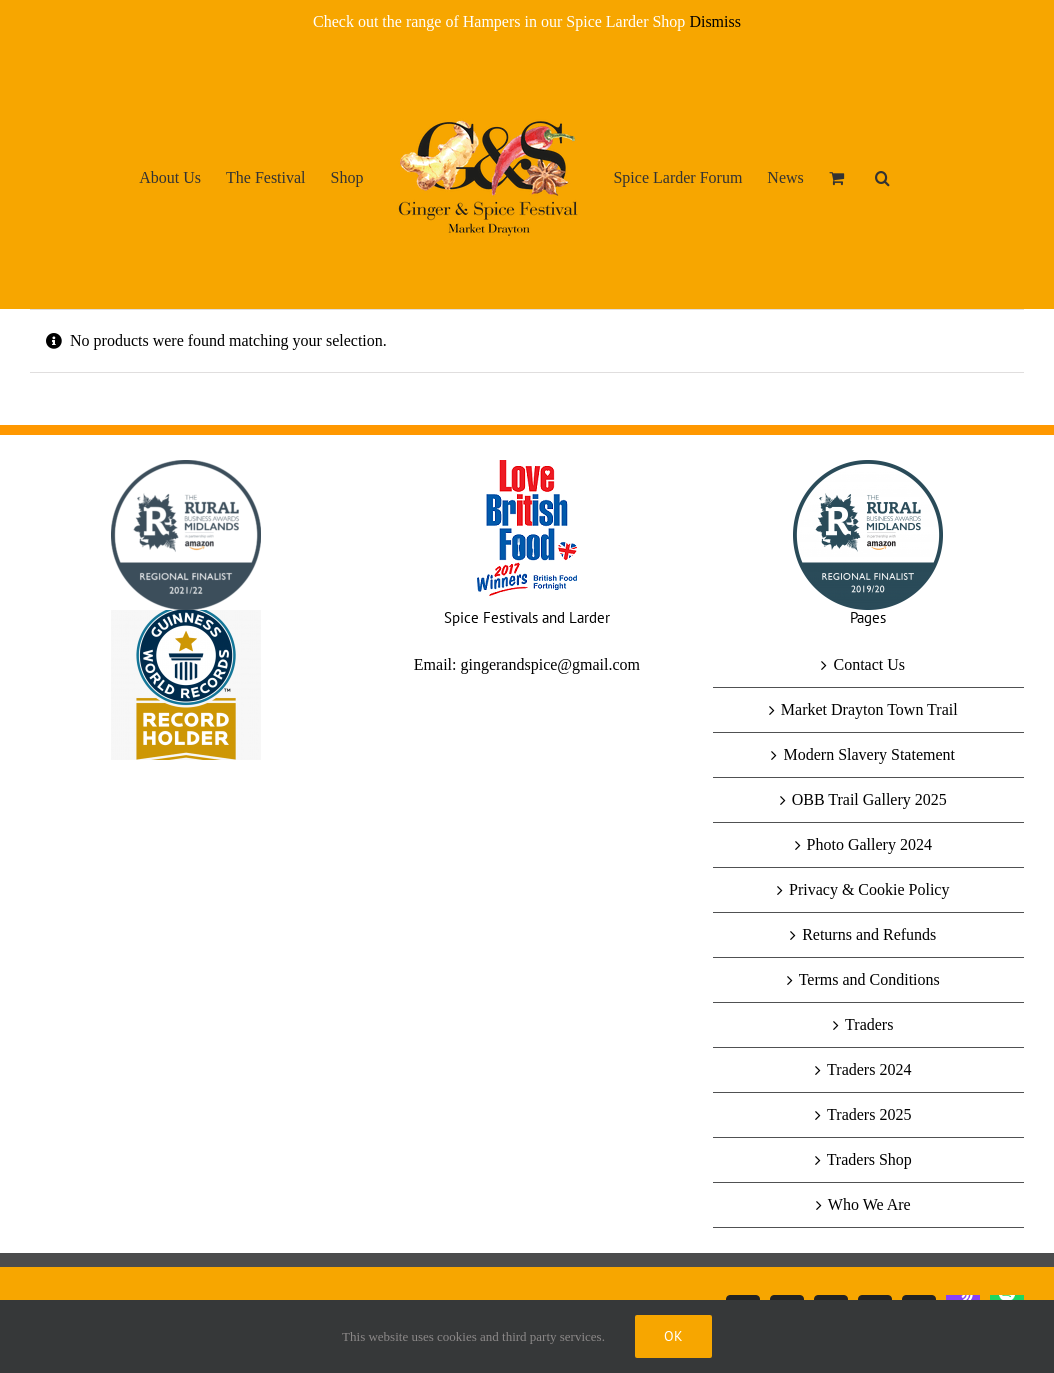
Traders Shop (869, 1159)
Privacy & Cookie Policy (869, 889)
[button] (882, 177)
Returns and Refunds (869, 934)
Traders (869, 1024)
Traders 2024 (869, 1069)
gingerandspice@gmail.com (550, 664)
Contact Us (869, 664)
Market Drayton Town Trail (869, 709)
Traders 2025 (869, 1114)
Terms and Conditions (869, 979)
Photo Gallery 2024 (869, 844)
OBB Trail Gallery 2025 (869, 799)
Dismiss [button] (715, 21)
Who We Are (869, 1204)
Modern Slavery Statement (869, 754)
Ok (673, 1336)
